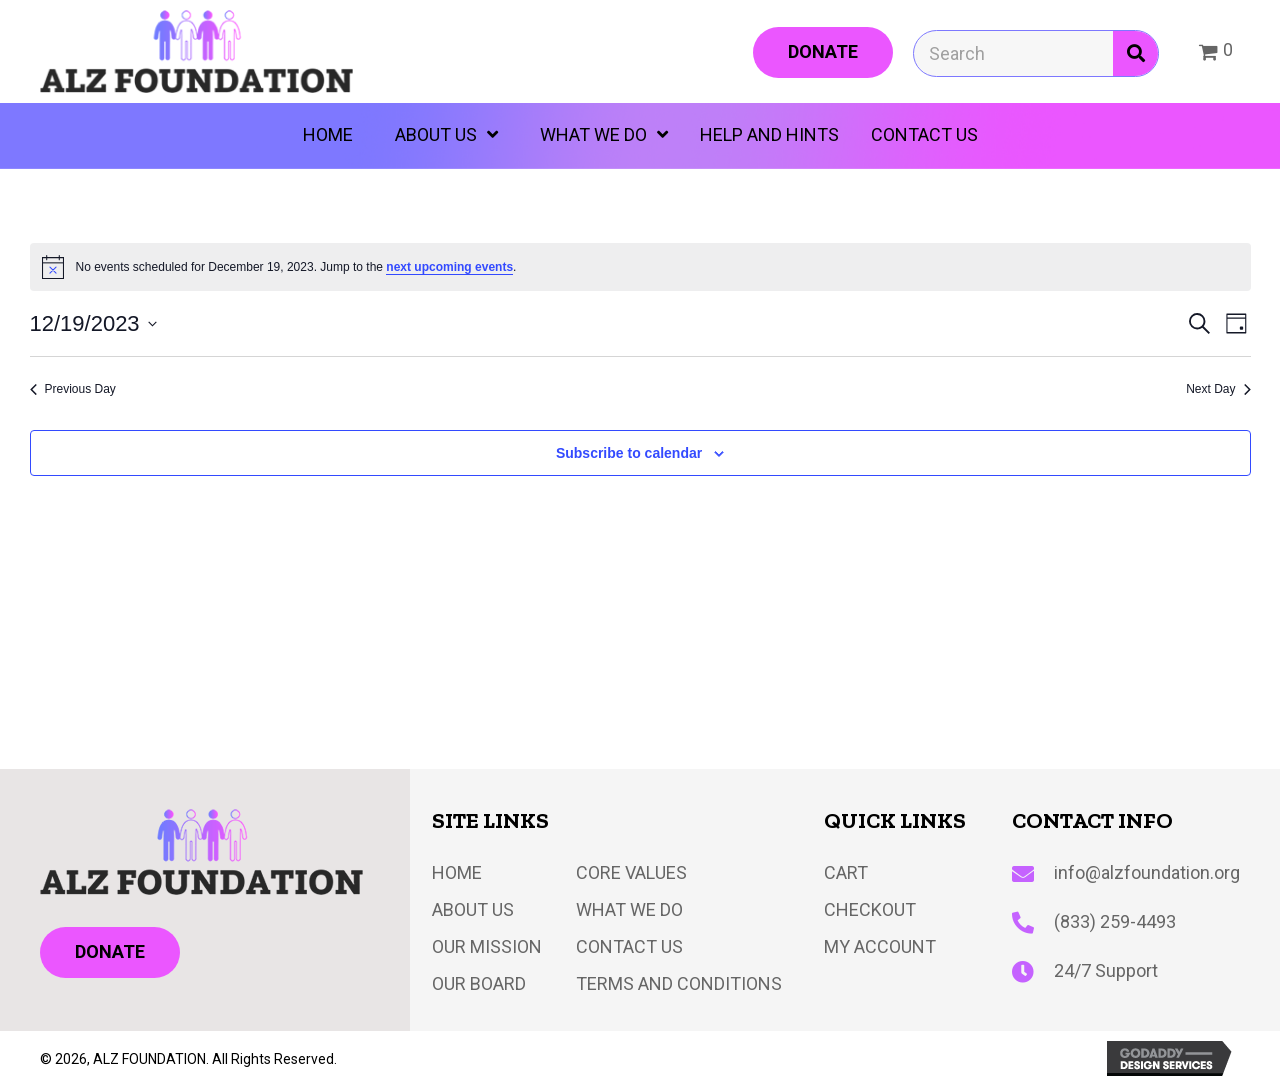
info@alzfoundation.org (1147, 872)
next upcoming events (449, 267)
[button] (823, 52)
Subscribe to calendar (629, 453)
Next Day (1218, 389)
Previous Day (73, 389)
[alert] (640, 267)
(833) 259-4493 (1115, 921)
